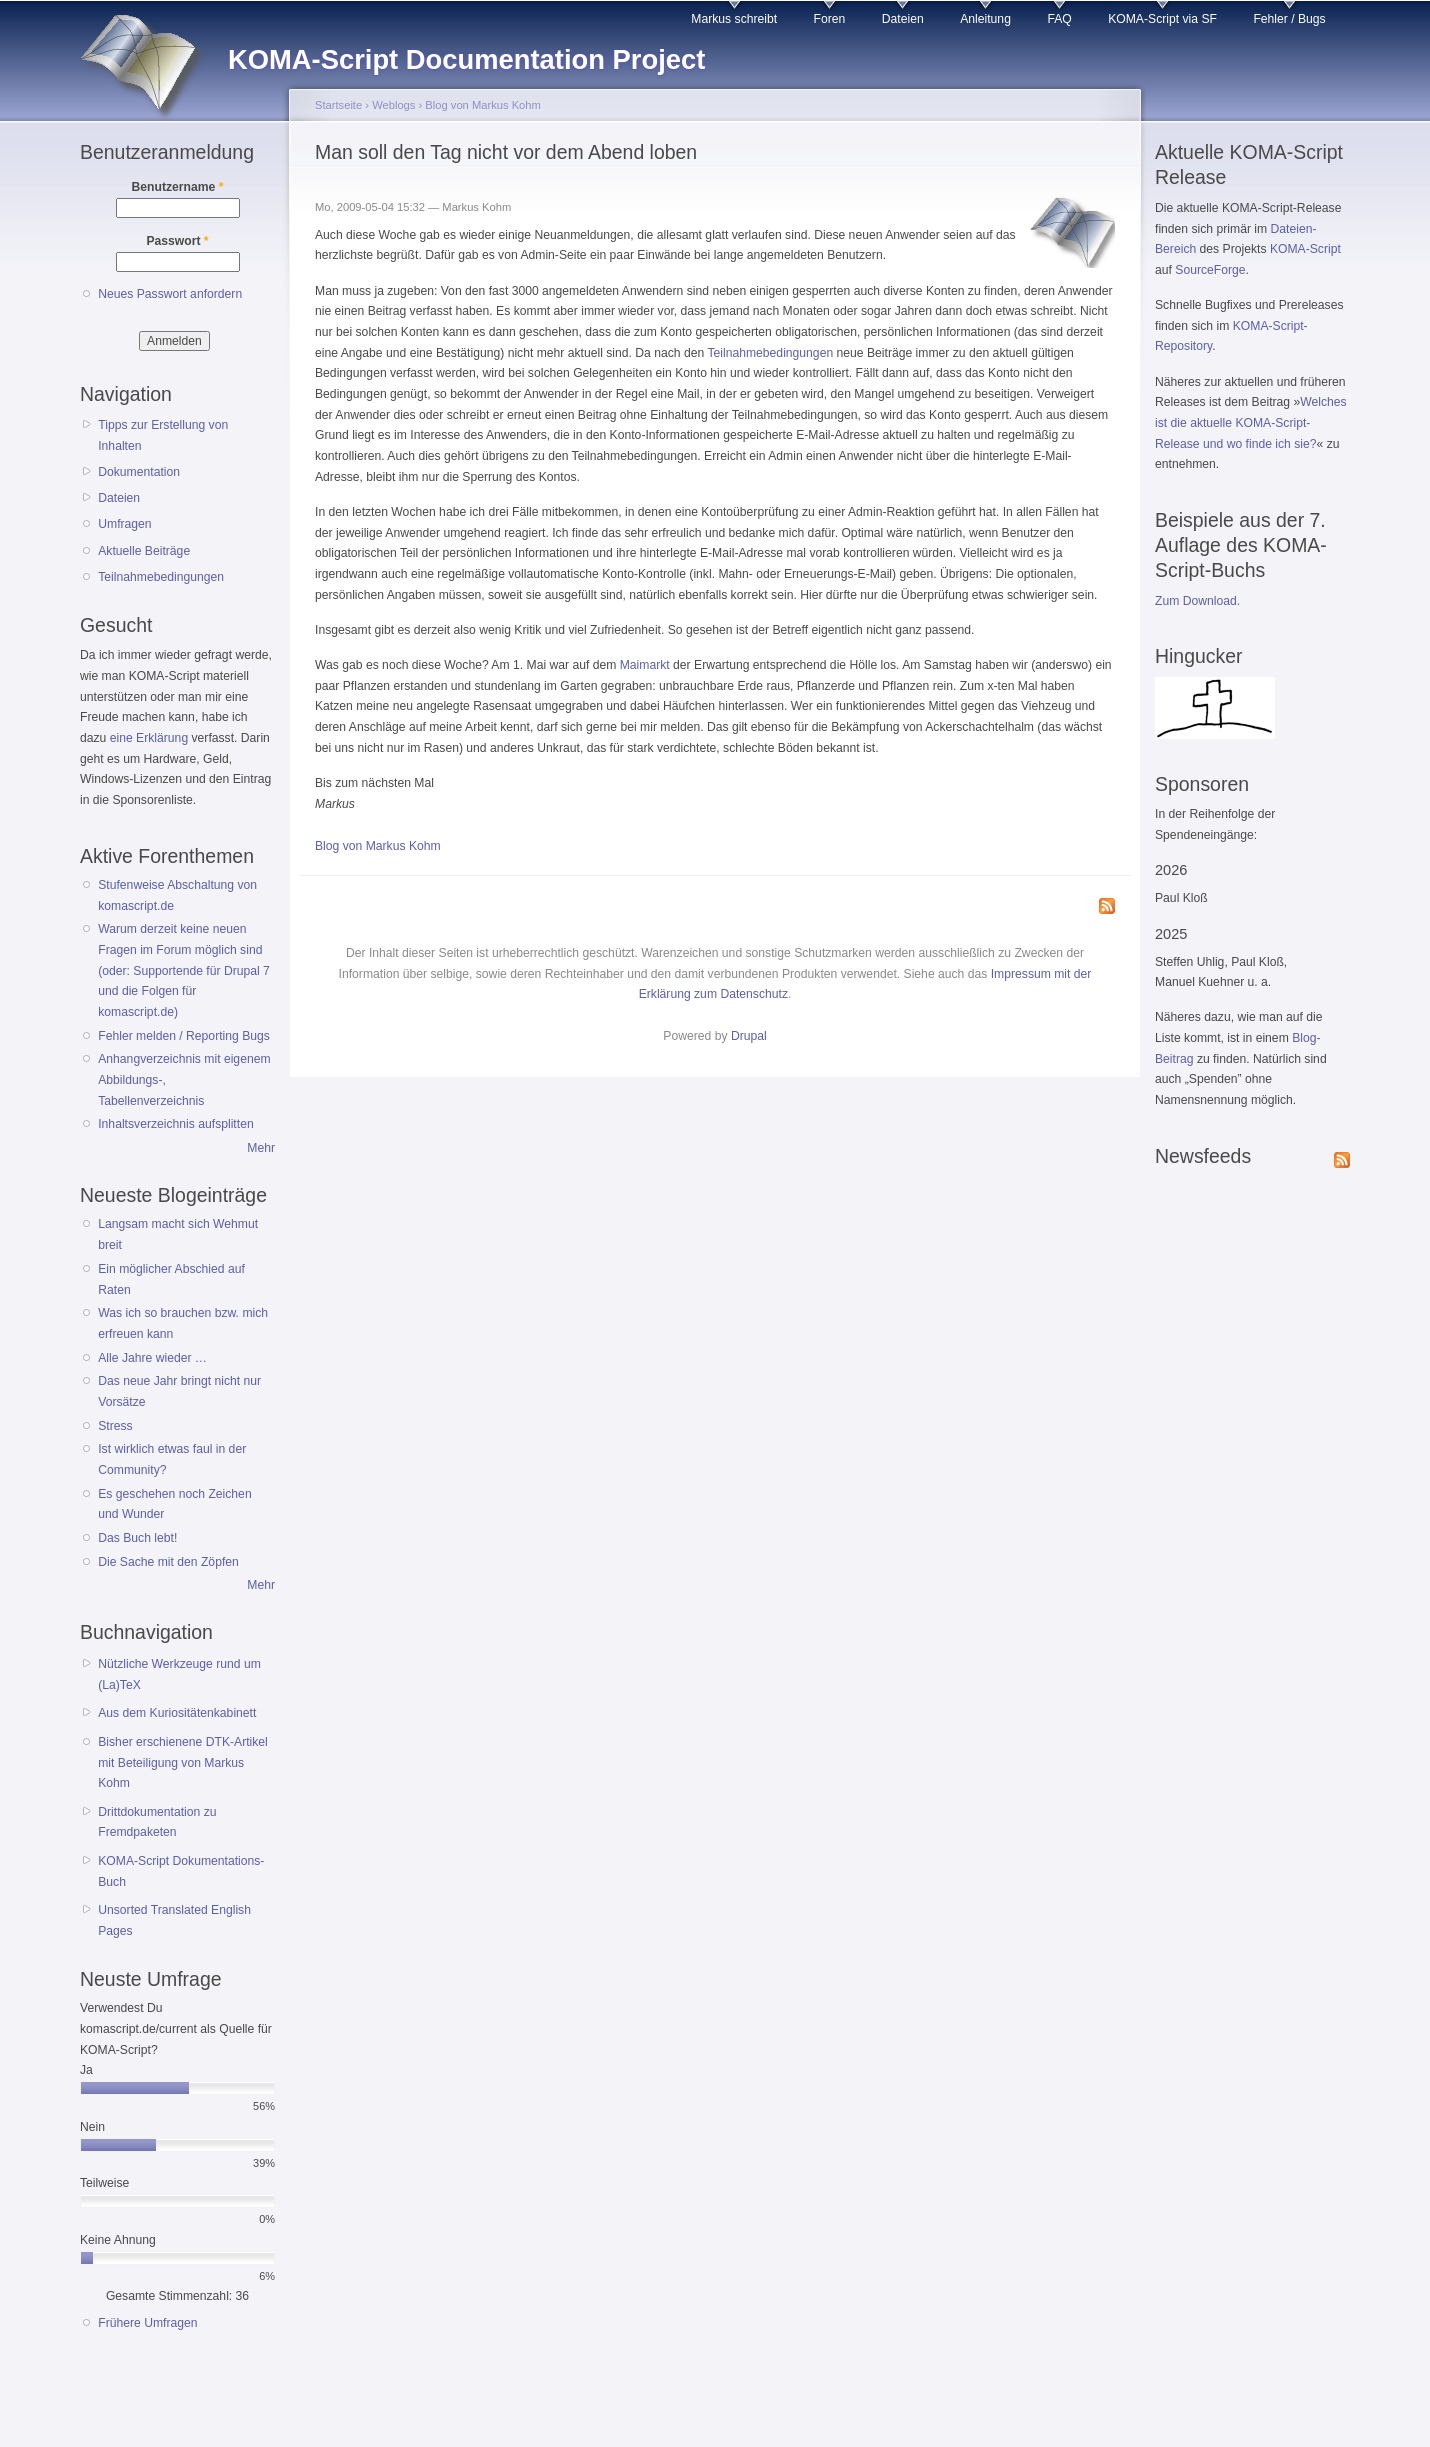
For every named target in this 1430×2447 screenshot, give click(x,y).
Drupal (749, 1036)
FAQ (1059, 19)
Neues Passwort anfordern (170, 294)
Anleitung (985, 19)
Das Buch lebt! (137, 1538)
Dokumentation (139, 472)
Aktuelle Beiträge (144, 551)
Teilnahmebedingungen (161, 577)
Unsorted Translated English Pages (174, 1920)
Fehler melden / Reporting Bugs (184, 1036)
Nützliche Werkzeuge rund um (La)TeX (179, 1674)
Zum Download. (1197, 601)
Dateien (903, 19)
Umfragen (124, 524)
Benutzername (178, 187)
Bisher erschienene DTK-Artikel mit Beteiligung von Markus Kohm (183, 1762)
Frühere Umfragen (147, 2323)
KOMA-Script (1305, 249)
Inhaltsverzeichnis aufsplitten (175, 1124)
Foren (830, 19)
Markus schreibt (734, 19)
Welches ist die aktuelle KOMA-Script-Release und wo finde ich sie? (1251, 422)
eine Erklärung (149, 738)
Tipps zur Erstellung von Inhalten (163, 435)
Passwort (177, 241)
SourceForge (1210, 270)
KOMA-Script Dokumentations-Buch (181, 1871)
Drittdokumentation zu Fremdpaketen (157, 1822)
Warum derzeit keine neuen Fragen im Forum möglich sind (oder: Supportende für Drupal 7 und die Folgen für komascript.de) (184, 970)
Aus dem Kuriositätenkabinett (177, 1713)
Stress (115, 1426)
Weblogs (393, 105)
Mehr (261, 1148)
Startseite (338, 105)
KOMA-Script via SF (1162, 19)
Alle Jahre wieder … (152, 1358)
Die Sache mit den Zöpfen (168, 1562)
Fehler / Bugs (1289, 19)
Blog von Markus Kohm (483, 105)
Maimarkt (645, 665)
